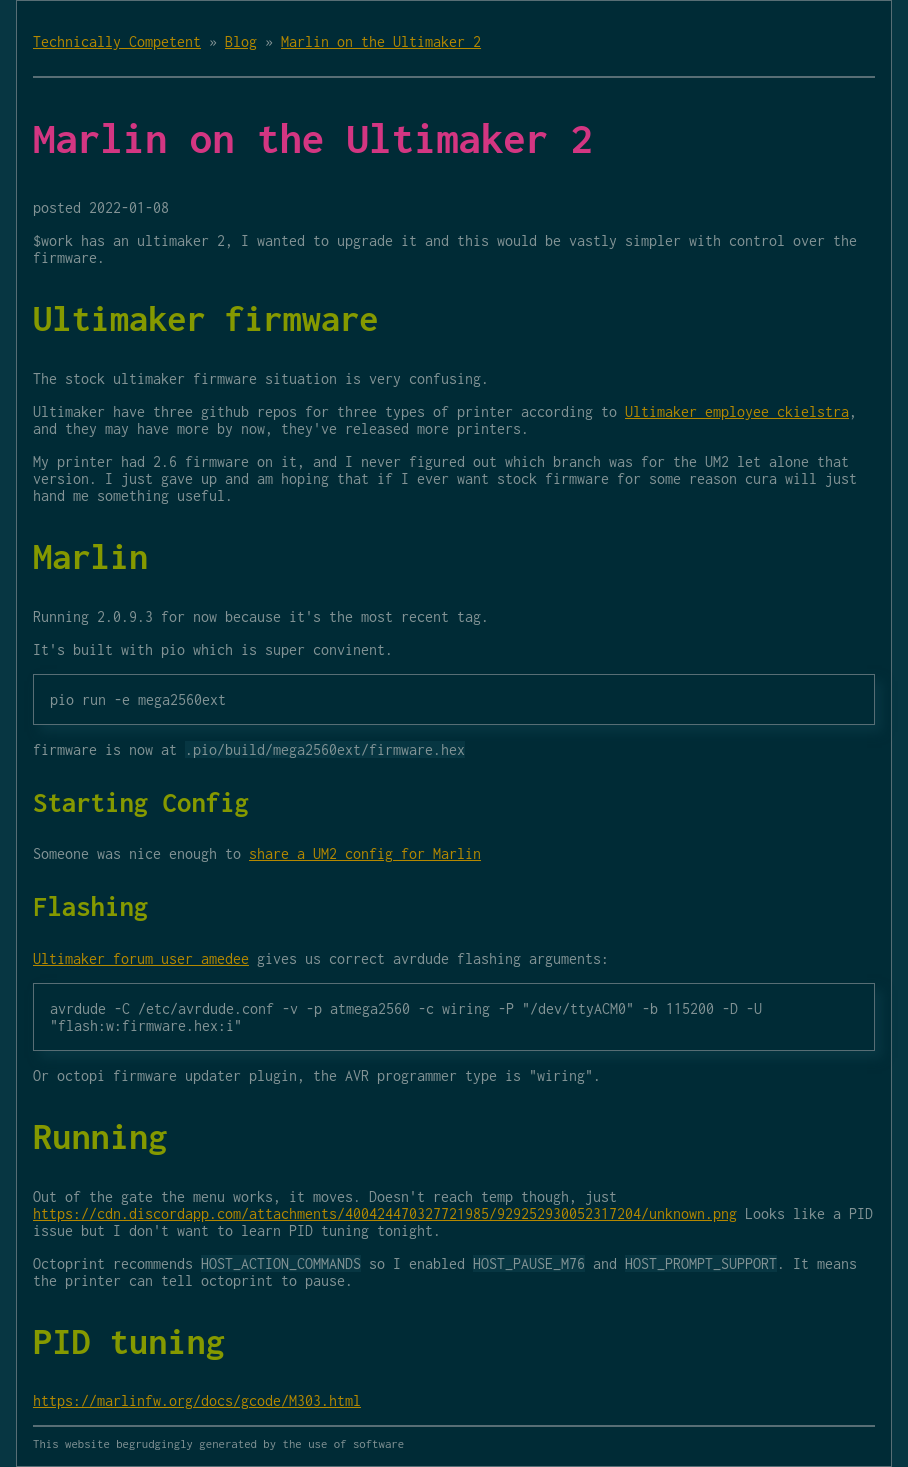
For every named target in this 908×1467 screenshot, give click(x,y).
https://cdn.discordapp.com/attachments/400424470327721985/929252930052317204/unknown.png (385, 1213)
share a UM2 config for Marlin (365, 853)
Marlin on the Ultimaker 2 (381, 41)
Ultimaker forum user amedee (141, 958)
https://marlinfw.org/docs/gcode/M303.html (197, 1400)
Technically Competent (117, 41)
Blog (241, 41)
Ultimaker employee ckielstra (737, 411)
